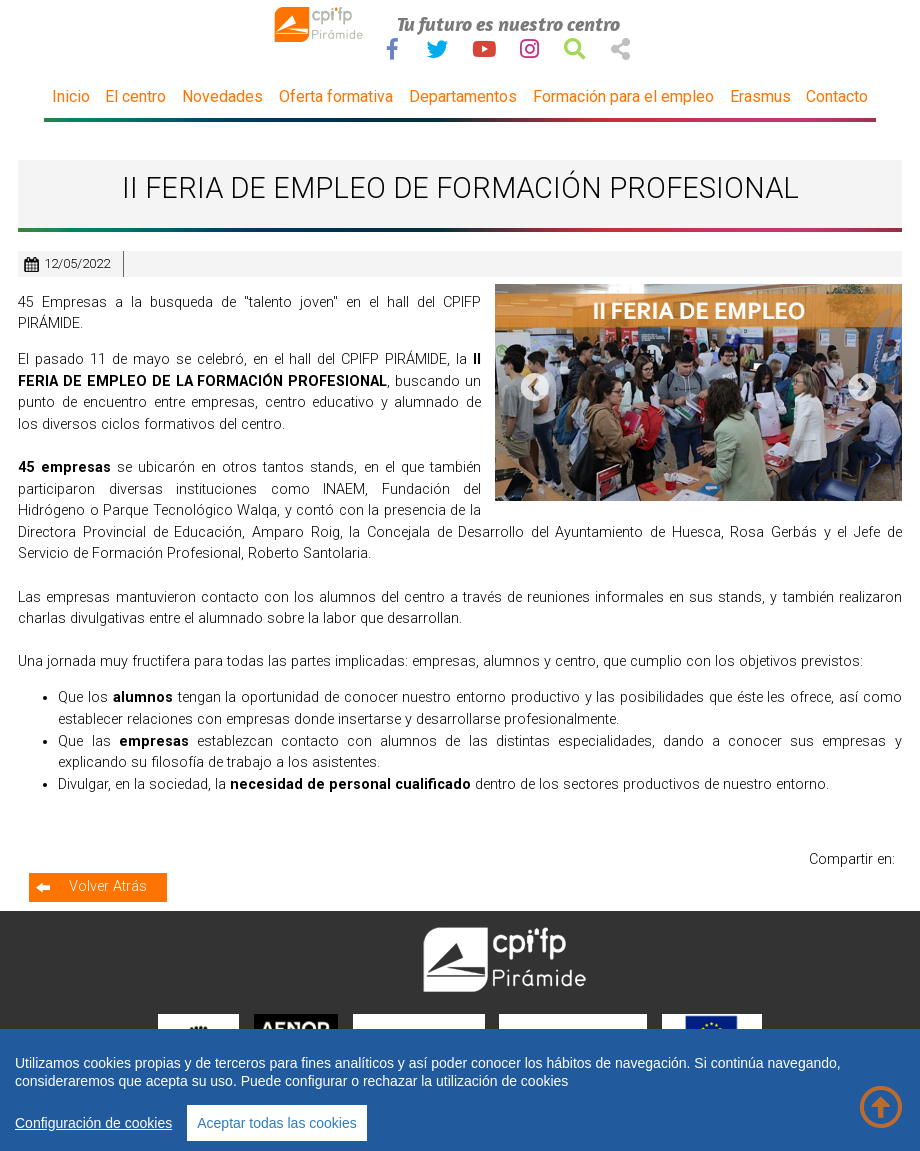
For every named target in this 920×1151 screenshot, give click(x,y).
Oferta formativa (336, 96)
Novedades (222, 96)
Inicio (71, 96)
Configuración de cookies (93, 1123)
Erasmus (760, 96)
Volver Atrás (108, 886)
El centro (135, 96)
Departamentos (463, 96)
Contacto (837, 96)
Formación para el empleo (623, 96)
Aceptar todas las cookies (277, 1123)
